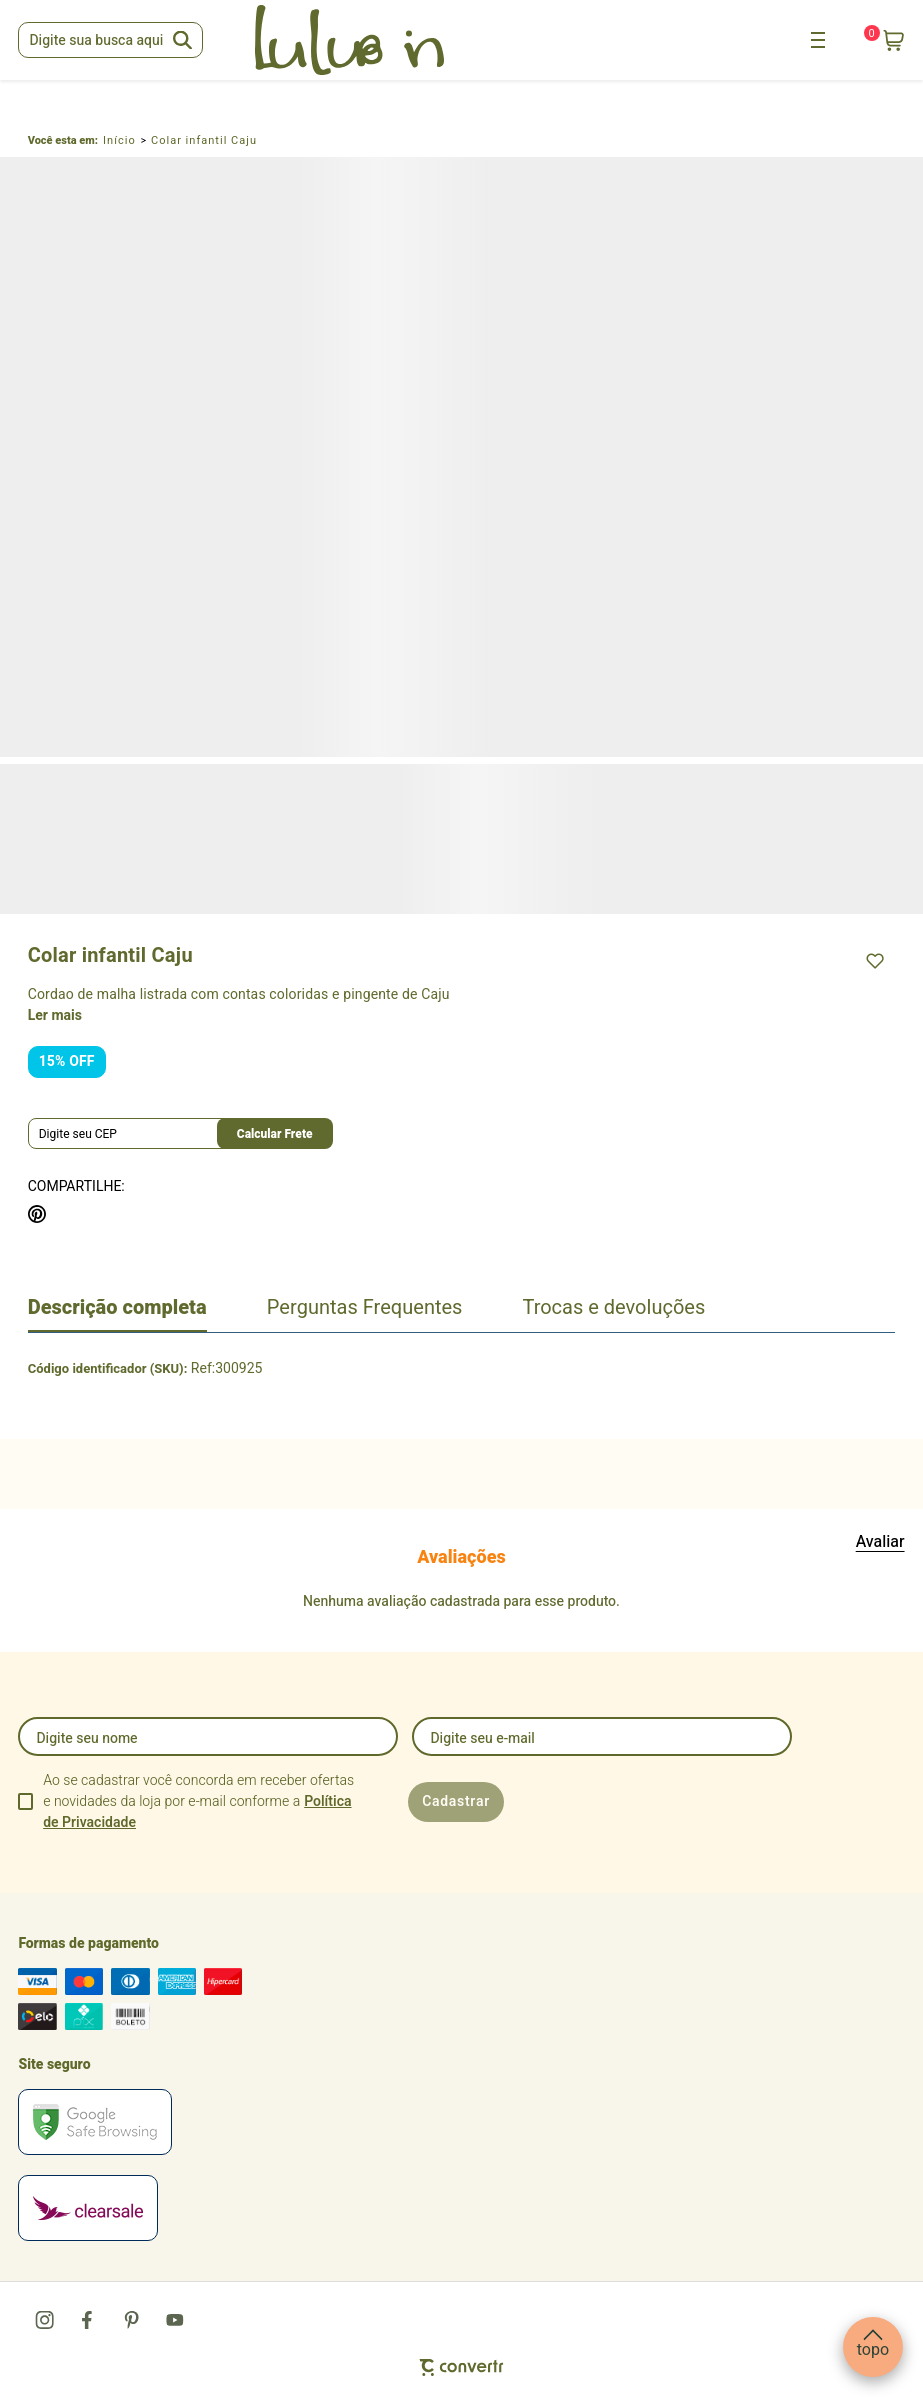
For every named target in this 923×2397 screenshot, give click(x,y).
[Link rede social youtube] (175, 2320)
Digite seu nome (86, 1738)
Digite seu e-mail (482, 1738)
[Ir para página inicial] (119, 140)
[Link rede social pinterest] (132, 2320)
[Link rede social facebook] (89, 2320)
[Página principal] (349, 40)
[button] (873, 2347)
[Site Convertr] (461, 2367)
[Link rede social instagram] (46, 2320)
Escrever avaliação (880, 1542)
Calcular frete (275, 1134)
